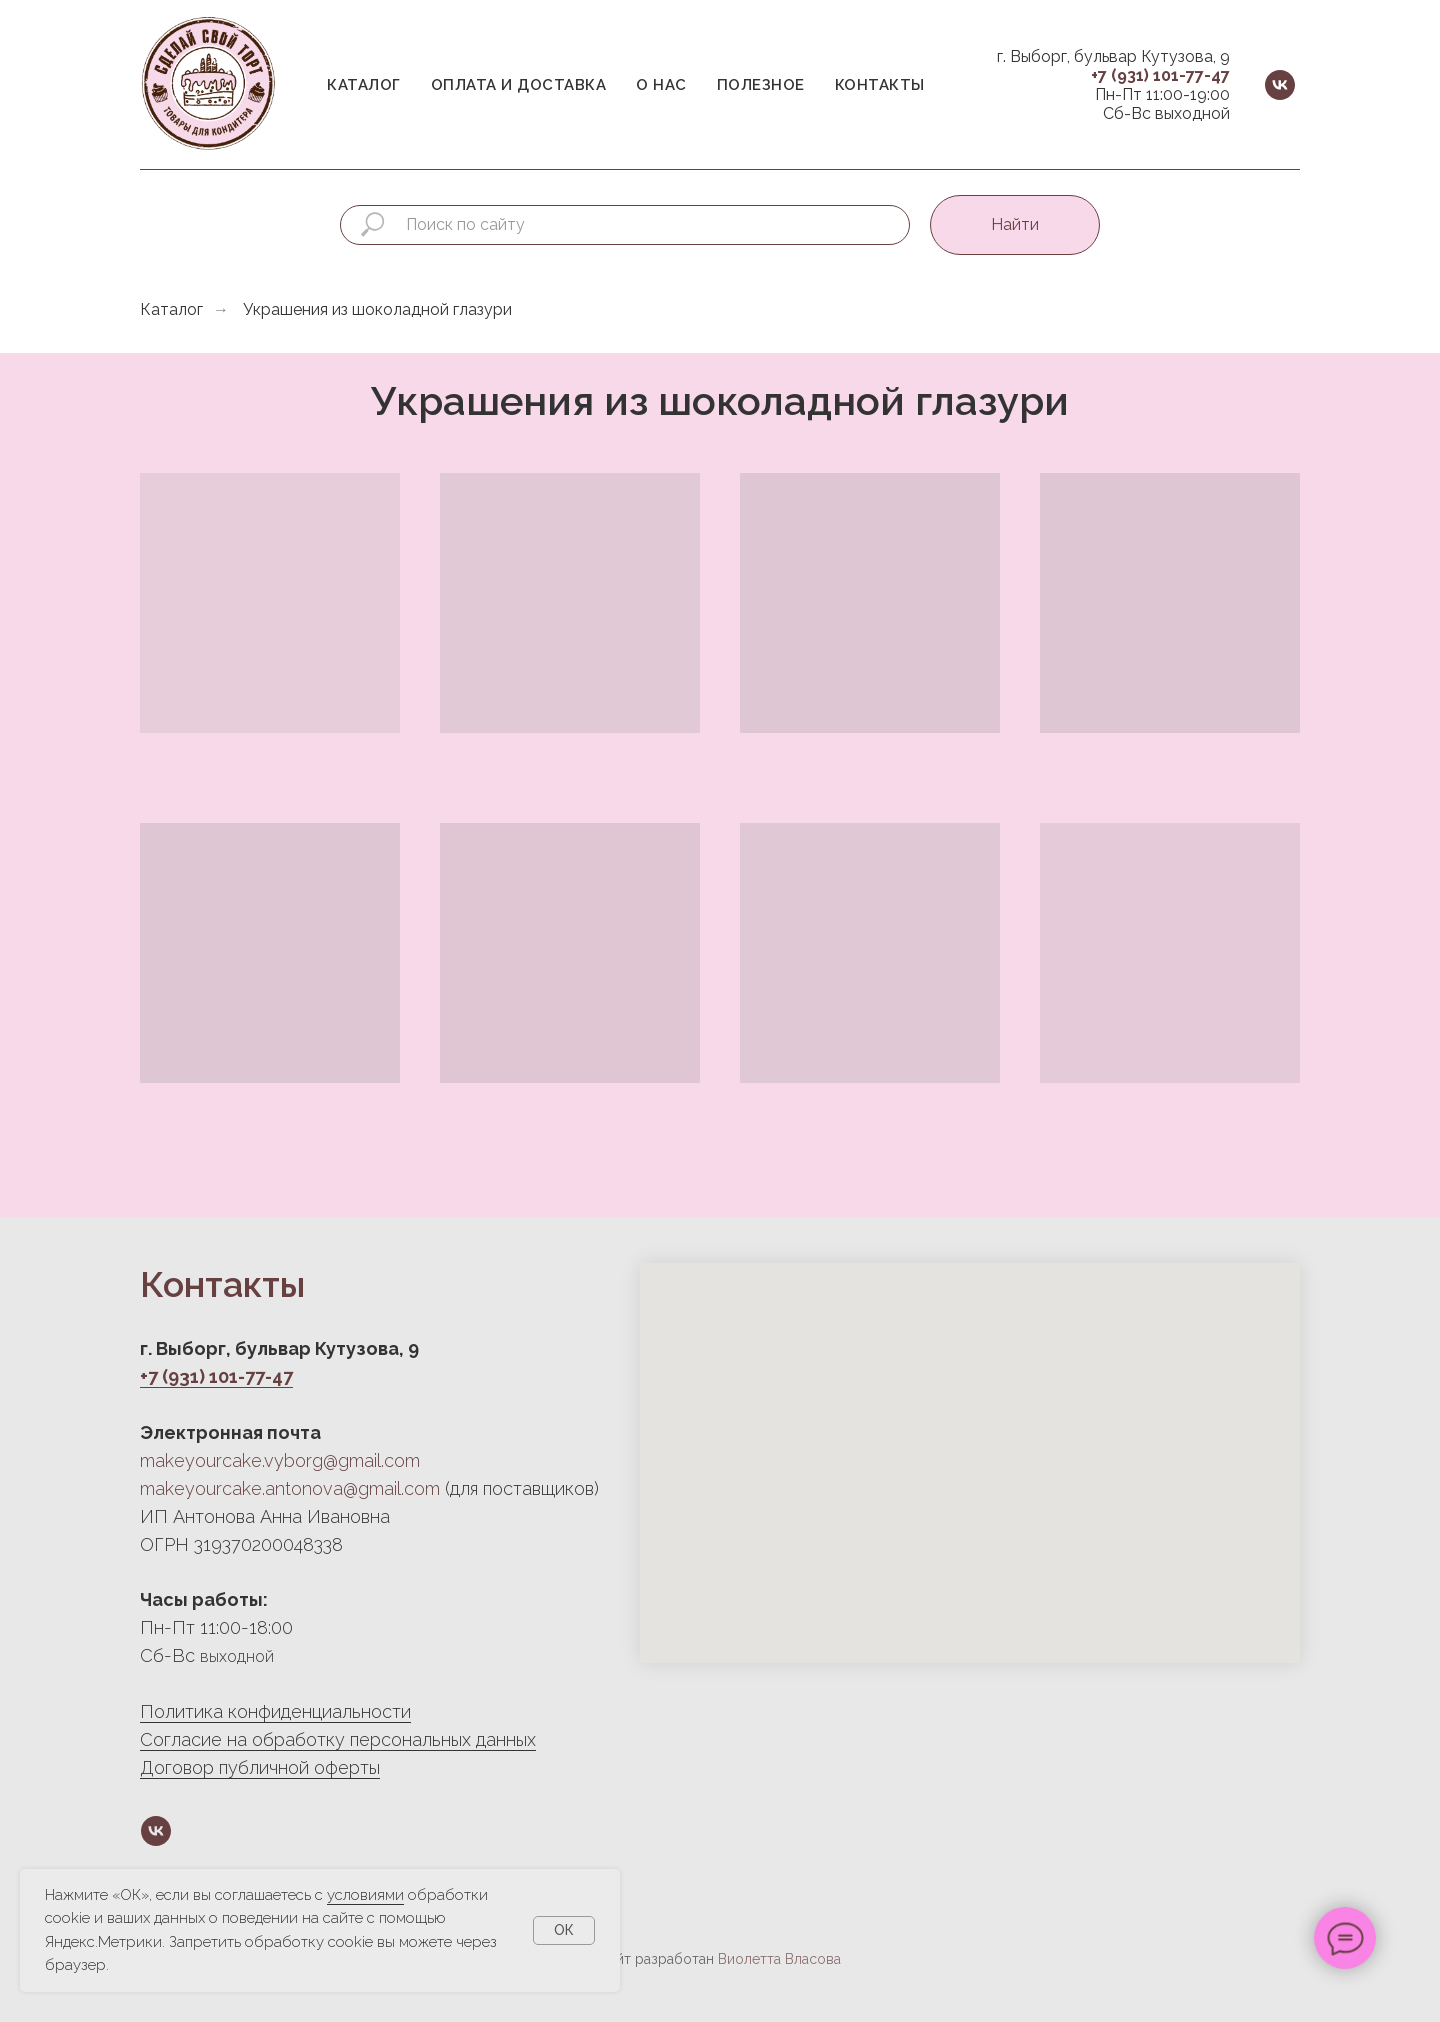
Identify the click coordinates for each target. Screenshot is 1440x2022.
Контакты (880, 85)
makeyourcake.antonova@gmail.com (290, 1488)
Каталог (364, 85)
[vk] (1280, 85)
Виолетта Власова (779, 1959)
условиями (365, 1895)
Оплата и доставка (519, 85)
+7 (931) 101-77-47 (1160, 75)
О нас (661, 85)
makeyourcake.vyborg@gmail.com (280, 1460)
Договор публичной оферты (260, 1767)
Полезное (761, 85)
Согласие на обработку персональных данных (338, 1739)
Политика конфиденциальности (275, 1711)
